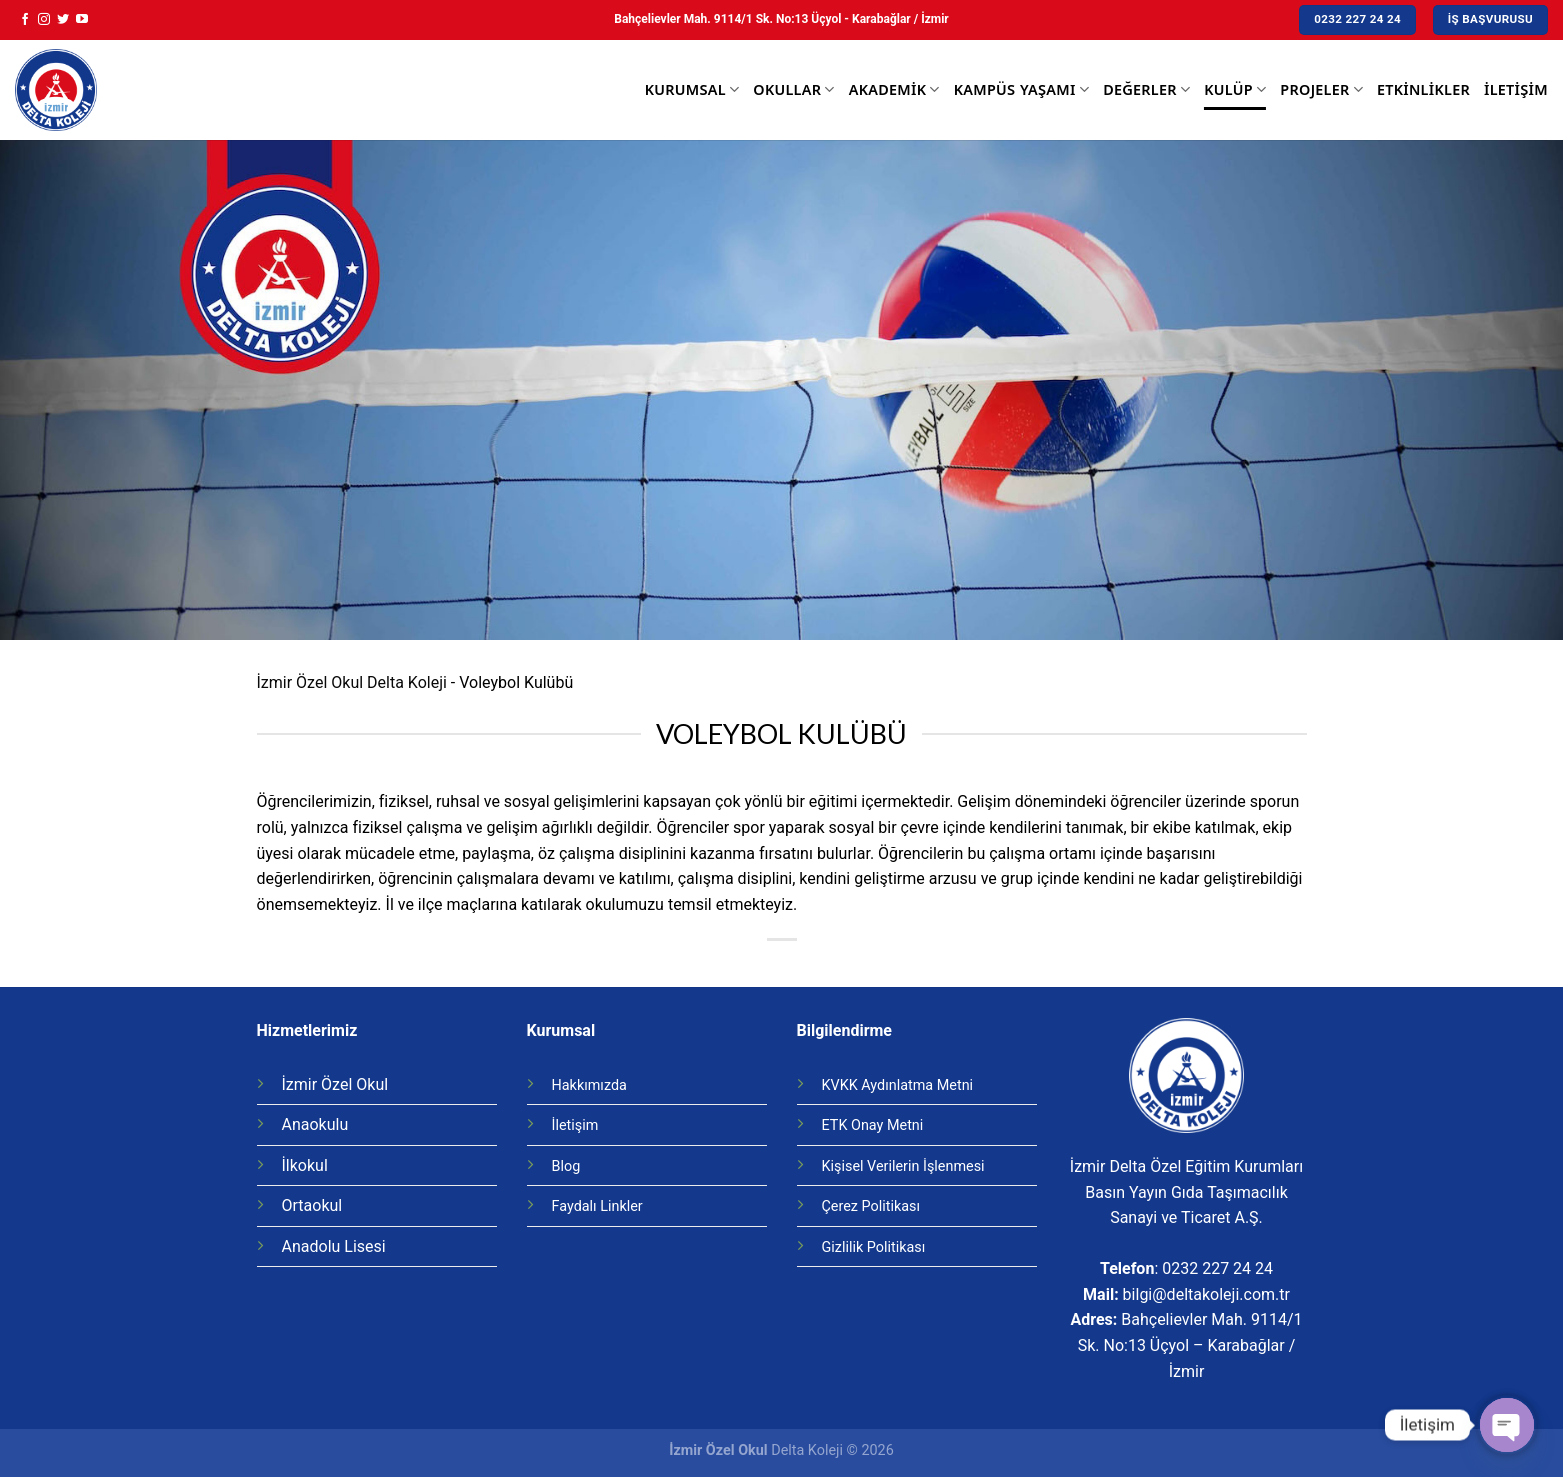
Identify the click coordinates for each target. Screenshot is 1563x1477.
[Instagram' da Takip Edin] (44, 20)
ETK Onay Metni (873, 1125)
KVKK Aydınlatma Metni (898, 1085)
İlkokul (305, 1165)
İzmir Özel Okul (335, 1084)
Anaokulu (315, 1124)
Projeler (1321, 90)
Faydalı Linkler (597, 1206)
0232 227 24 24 (1217, 1268)
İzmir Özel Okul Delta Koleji (352, 682)
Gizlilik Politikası (874, 1247)
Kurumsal (692, 90)
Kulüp (1235, 90)
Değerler (1146, 90)
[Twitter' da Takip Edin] (63, 20)
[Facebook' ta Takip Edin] (25, 20)
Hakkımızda (589, 1085)
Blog (566, 1166)
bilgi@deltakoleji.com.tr (1206, 1294)
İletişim (1516, 89)
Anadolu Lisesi (334, 1246)
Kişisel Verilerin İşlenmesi (903, 1166)
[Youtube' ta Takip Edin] (82, 20)
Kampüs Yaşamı (1021, 90)
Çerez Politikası (871, 1206)
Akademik (894, 90)
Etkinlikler (1423, 89)
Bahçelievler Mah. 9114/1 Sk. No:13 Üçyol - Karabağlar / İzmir (781, 19)
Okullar (793, 90)
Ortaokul (312, 1205)
